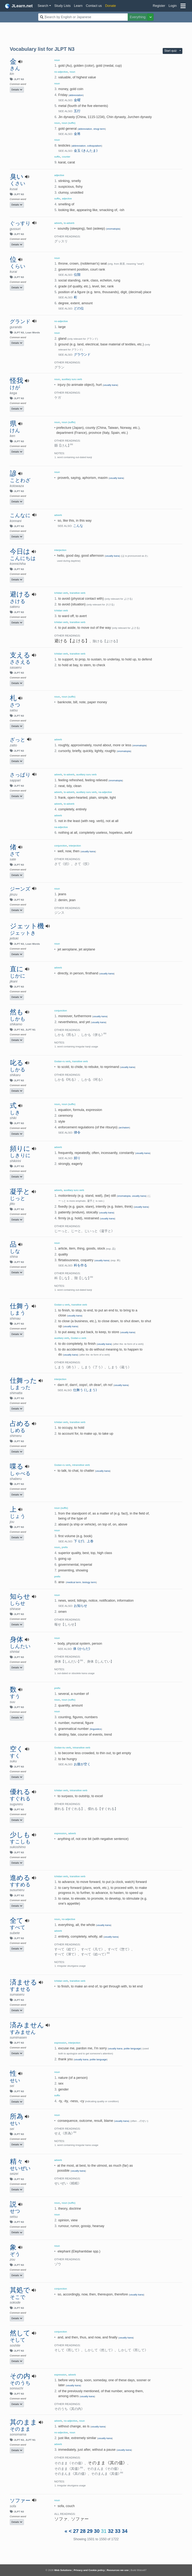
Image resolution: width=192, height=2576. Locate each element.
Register (159, 6)
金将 (77, 134)
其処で (20, 2290)
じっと (17, 1198)
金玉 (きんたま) (86, 151)
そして (17, 2340)
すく (15, 1756)
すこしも (20, 1841)
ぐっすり (20, 223)
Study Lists (62, 6)
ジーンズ (20, 889)
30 (97, 2531)
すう (15, 1696)
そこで (17, 2297)
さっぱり (20, 775)
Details (17, 89)
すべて (17, 1927)
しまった (20, 1387)
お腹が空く (82, 1764)
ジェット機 (27, 926)
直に (16, 969)
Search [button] (43, 6)
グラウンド (82, 354)
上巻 (90, 1541)
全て (16, 1920)
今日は (20, 551)
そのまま (20, 2429)
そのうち (20, 2383)
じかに (17, 976)
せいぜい (20, 2168)
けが (15, 387)
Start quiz (170, 50)
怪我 (16, 380)
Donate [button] (110, 6)
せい (15, 2080)
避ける (20, 594)
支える (20, 655)
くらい (17, 266)
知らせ (20, 1596)
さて (15, 854)
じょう (17, 1516)
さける (17, 601)
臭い (16, 176)
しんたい (20, 1646)
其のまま (23, 2422)
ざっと (17, 740)
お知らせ (80, 1606)
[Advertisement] (96, 32)
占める (20, 1423)
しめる (17, 1430)
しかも (17, 1019)
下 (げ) (79, 1541)
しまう (17, 1313)
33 (117, 2531)
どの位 (79, 308)
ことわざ (20, 480)
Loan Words (32, 332)
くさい (17, 183)
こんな (78, 526)
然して (20, 2333)
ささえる (20, 662)
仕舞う (20, 1306)
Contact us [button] (94, 6)
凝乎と (20, 1191)
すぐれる (20, 1798)
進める (20, 1877)
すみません (23, 2032)
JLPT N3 (19, 79)
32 (111, 2531)
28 (83, 2531)
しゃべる (20, 1473)
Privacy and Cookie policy (89, 2570)
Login (172, 6)
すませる (20, 1989)
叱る (16, 1062)
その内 (20, 2376)
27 (76, 2531)
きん (15, 68)
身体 (16, 1639)
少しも (20, 1834)
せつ (15, 2211)
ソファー (20, 2500)
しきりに (20, 1155)
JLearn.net (18, 6)
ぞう (15, 2254)
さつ (15, 705)
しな (15, 1251)
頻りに (20, 1148)
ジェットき (23, 933)
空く (16, 1749)
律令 (77, 1132)
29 (90, 2531)
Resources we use (118, 2570)
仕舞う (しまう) (85, 1390)
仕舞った (23, 1380)
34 (124, 2531)
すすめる (20, 1884)
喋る (16, 1466)
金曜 (77, 100)
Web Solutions (63, 2570)
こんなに (20, 515)
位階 (77, 274)
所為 (16, 2116)
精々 (16, 2161)
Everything (137, 17)
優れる (20, 1791)
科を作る (80, 1265)
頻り (77, 1158)
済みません (27, 2025)
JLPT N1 (30, 1029)
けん (15, 430)
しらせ (17, 1603)
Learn (78, 6)
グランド (20, 321)
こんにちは (23, 558)
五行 (77, 111)
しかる (17, 1069)
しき (15, 1112)
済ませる (23, 1982)
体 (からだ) (81, 1649)
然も (16, 1012)
